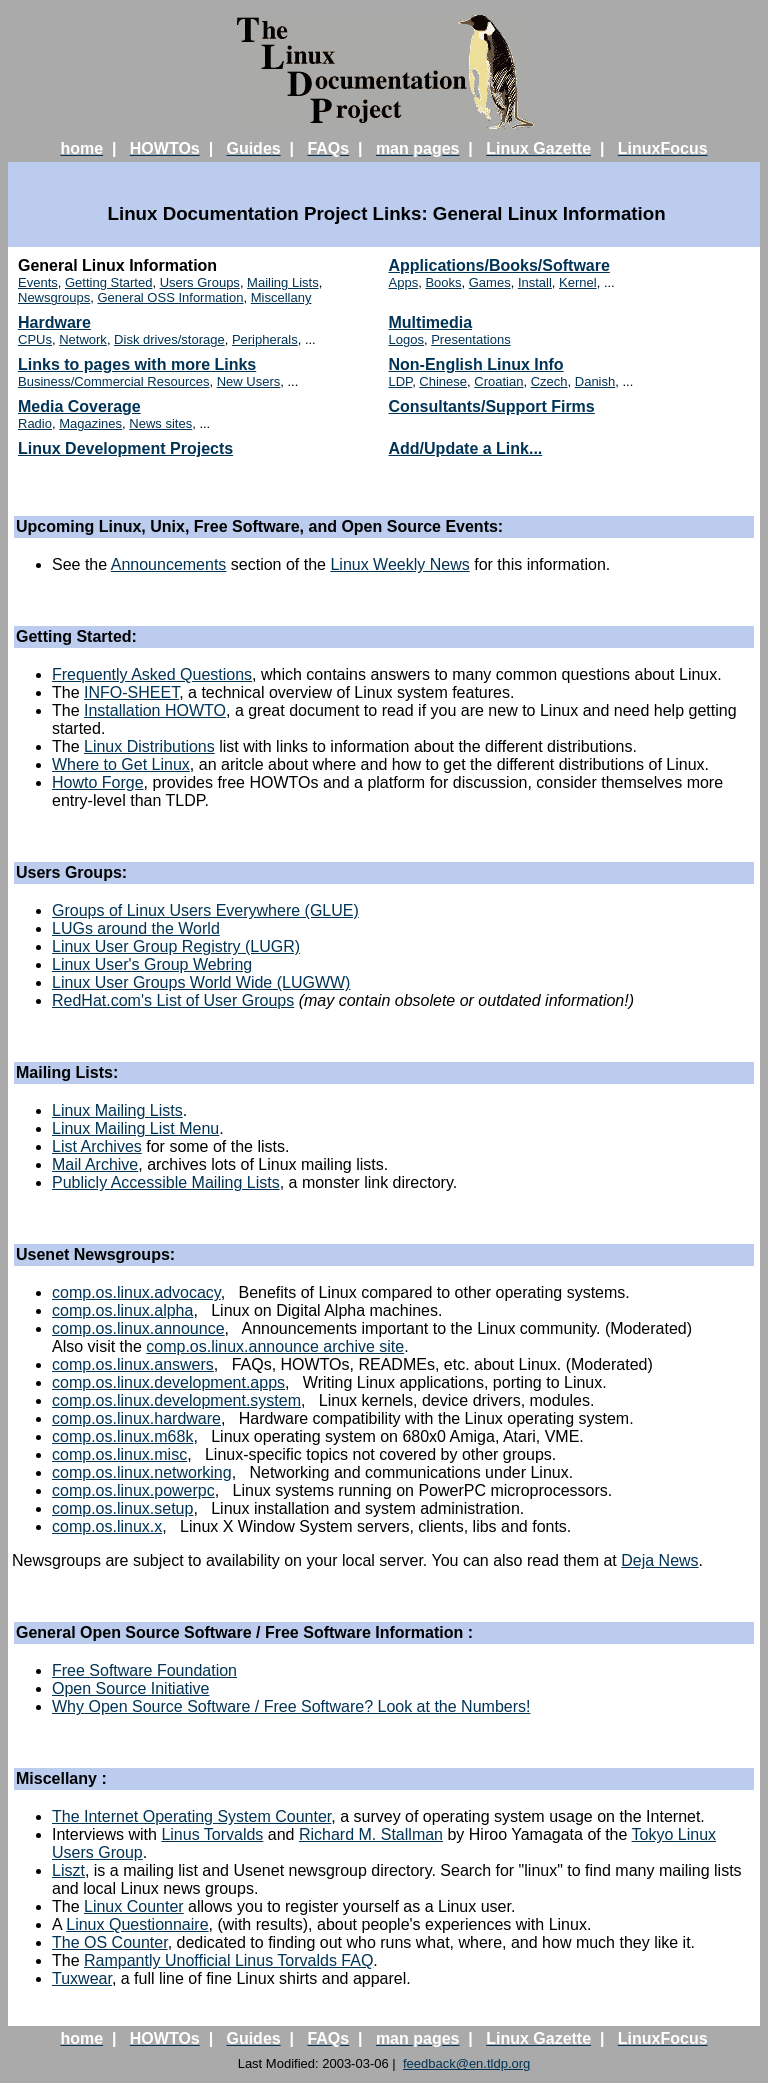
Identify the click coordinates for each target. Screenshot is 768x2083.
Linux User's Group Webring (152, 964)
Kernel (578, 282)
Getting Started (108, 282)
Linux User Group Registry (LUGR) (176, 946)
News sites (160, 423)
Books (443, 282)
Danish (595, 381)
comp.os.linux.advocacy (136, 1292)
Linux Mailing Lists (117, 1110)
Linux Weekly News (399, 564)
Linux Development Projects (125, 448)
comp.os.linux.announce (138, 1328)
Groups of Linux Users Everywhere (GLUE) (205, 910)
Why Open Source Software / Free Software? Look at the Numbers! (291, 1706)
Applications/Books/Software (499, 265)
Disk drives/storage (169, 339)
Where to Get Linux (121, 764)
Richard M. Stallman (371, 1834)
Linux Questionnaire (137, 1924)
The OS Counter (110, 1942)
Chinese (443, 381)
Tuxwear (82, 1978)
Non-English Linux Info (476, 364)
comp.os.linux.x (107, 1526)
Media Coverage (79, 406)
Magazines (90, 423)
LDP (401, 381)
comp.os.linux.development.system (176, 1400)
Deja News (659, 1560)
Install (535, 282)
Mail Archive (95, 1164)
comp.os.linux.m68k (122, 1436)
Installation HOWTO (155, 710)
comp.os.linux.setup (122, 1508)
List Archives (97, 1146)
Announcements (169, 564)
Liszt (68, 1870)
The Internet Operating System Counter (191, 1816)
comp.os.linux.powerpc (133, 1490)
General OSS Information (171, 297)
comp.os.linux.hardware (136, 1418)
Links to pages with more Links (137, 364)
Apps (404, 282)
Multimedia (431, 322)
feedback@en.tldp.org (466, 2063)
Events (38, 282)
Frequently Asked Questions (152, 674)
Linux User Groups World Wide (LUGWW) (201, 982)
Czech (549, 381)
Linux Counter (134, 1906)
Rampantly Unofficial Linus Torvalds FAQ (228, 1960)
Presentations (471, 339)
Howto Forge (98, 782)
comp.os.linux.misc (119, 1454)
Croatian (498, 381)
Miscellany (281, 297)
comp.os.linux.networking (142, 1472)
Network (83, 339)
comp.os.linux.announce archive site (275, 1346)
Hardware (54, 322)
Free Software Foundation (144, 1670)
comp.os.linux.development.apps (168, 1382)
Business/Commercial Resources (113, 381)
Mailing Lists (283, 282)
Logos (406, 339)
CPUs (35, 339)
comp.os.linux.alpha (122, 1310)
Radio (35, 423)
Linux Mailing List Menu (135, 1128)
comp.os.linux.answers (133, 1364)
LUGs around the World (136, 928)
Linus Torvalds (212, 1834)
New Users (249, 381)
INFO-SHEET (131, 692)
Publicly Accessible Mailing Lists (166, 1182)
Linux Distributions (149, 746)
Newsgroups (54, 297)
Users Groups (200, 282)
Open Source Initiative (130, 1688)
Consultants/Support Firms (492, 406)
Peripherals (265, 339)
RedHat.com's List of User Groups (173, 1000)
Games (490, 282)
